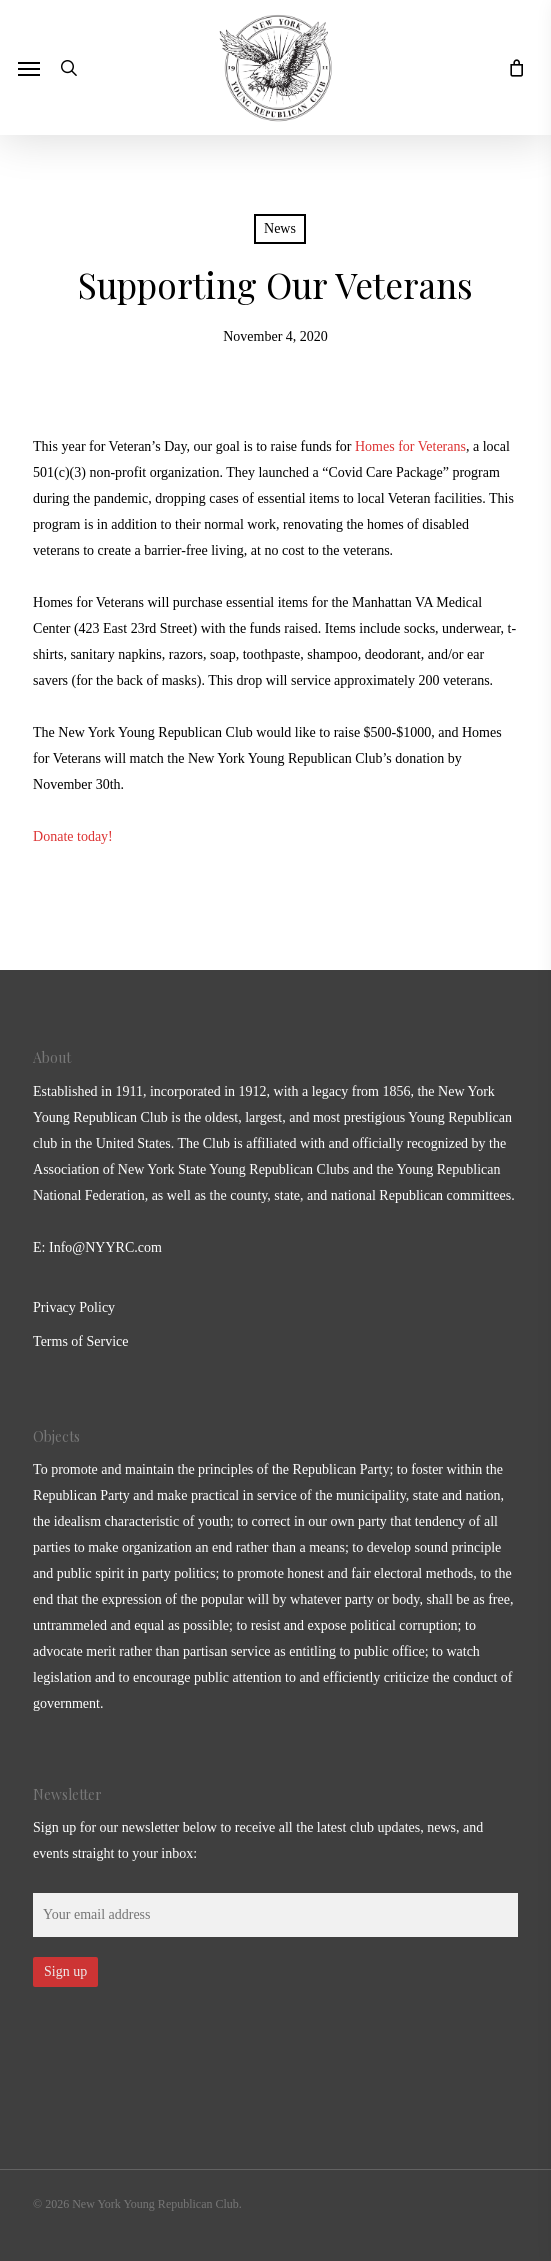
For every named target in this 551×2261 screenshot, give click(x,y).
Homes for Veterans (410, 446)
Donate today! (74, 836)
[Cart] (511, 67)
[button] (29, 68)
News (280, 228)
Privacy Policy (74, 1307)
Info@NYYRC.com (105, 1247)
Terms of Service (80, 1341)
